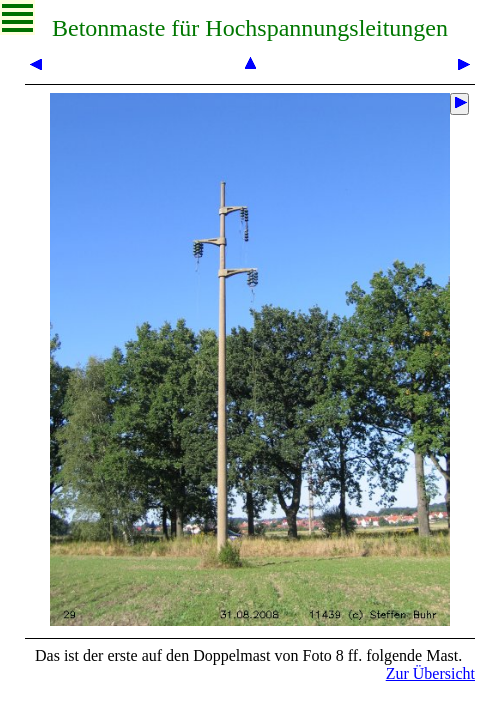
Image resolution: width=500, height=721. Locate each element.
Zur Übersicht (430, 673)
